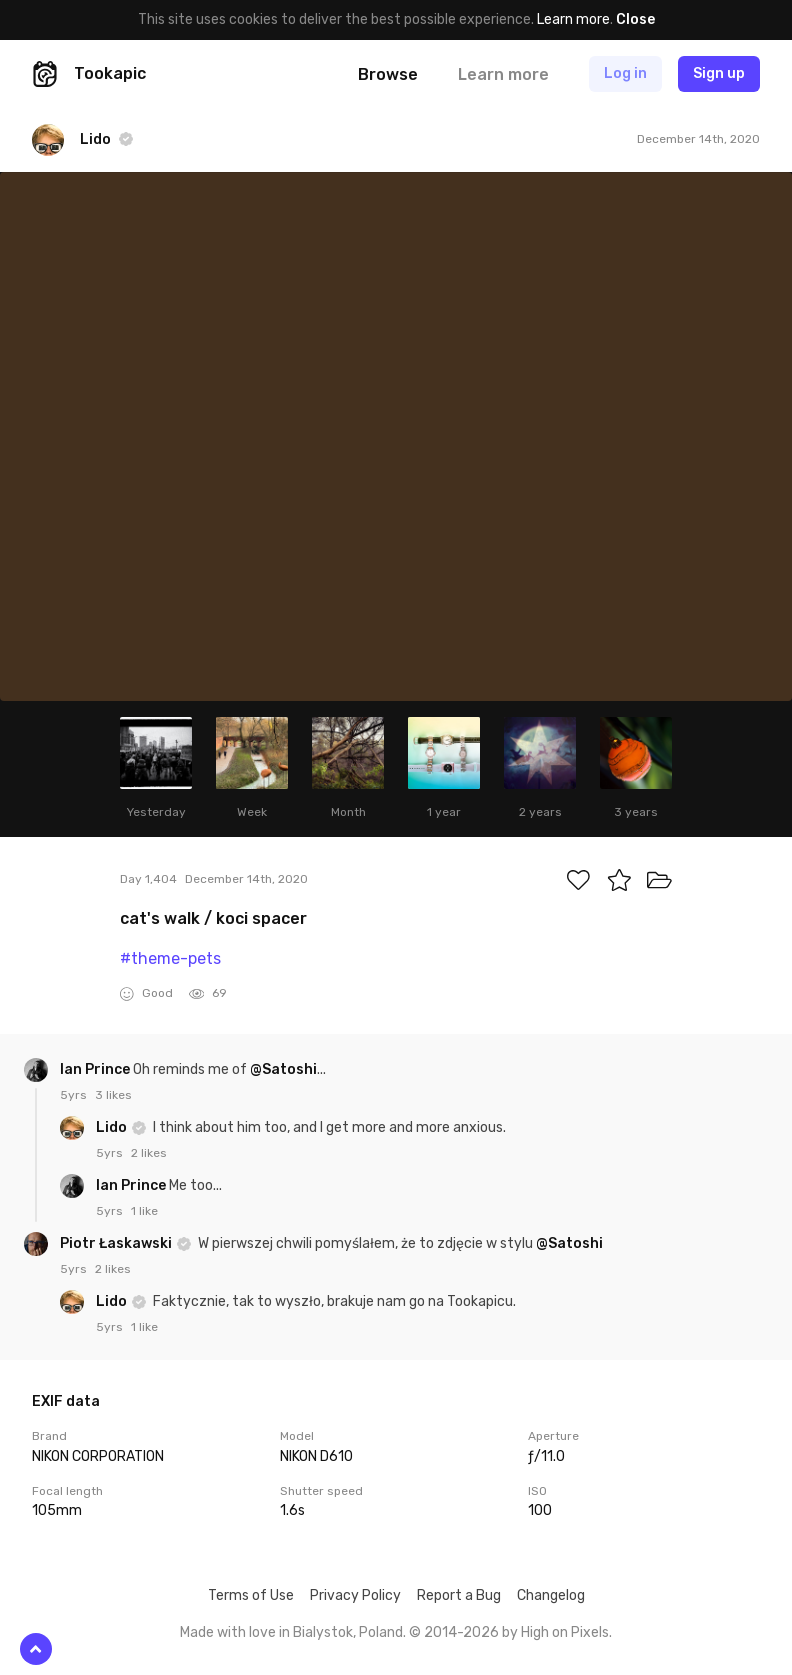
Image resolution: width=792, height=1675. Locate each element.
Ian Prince (96, 1069)
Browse (388, 74)
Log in (625, 73)
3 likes (113, 1095)
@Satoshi (283, 1069)
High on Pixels (565, 1632)
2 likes (149, 1153)
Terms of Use (251, 1595)
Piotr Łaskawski (117, 1243)
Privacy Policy (355, 1595)
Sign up (719, 73)
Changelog (551, 1595)
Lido (113, 1127)
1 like (144, 1211)
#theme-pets (170, 958)
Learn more (573, 19)
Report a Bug (459, 1595)
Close (635, 19)
